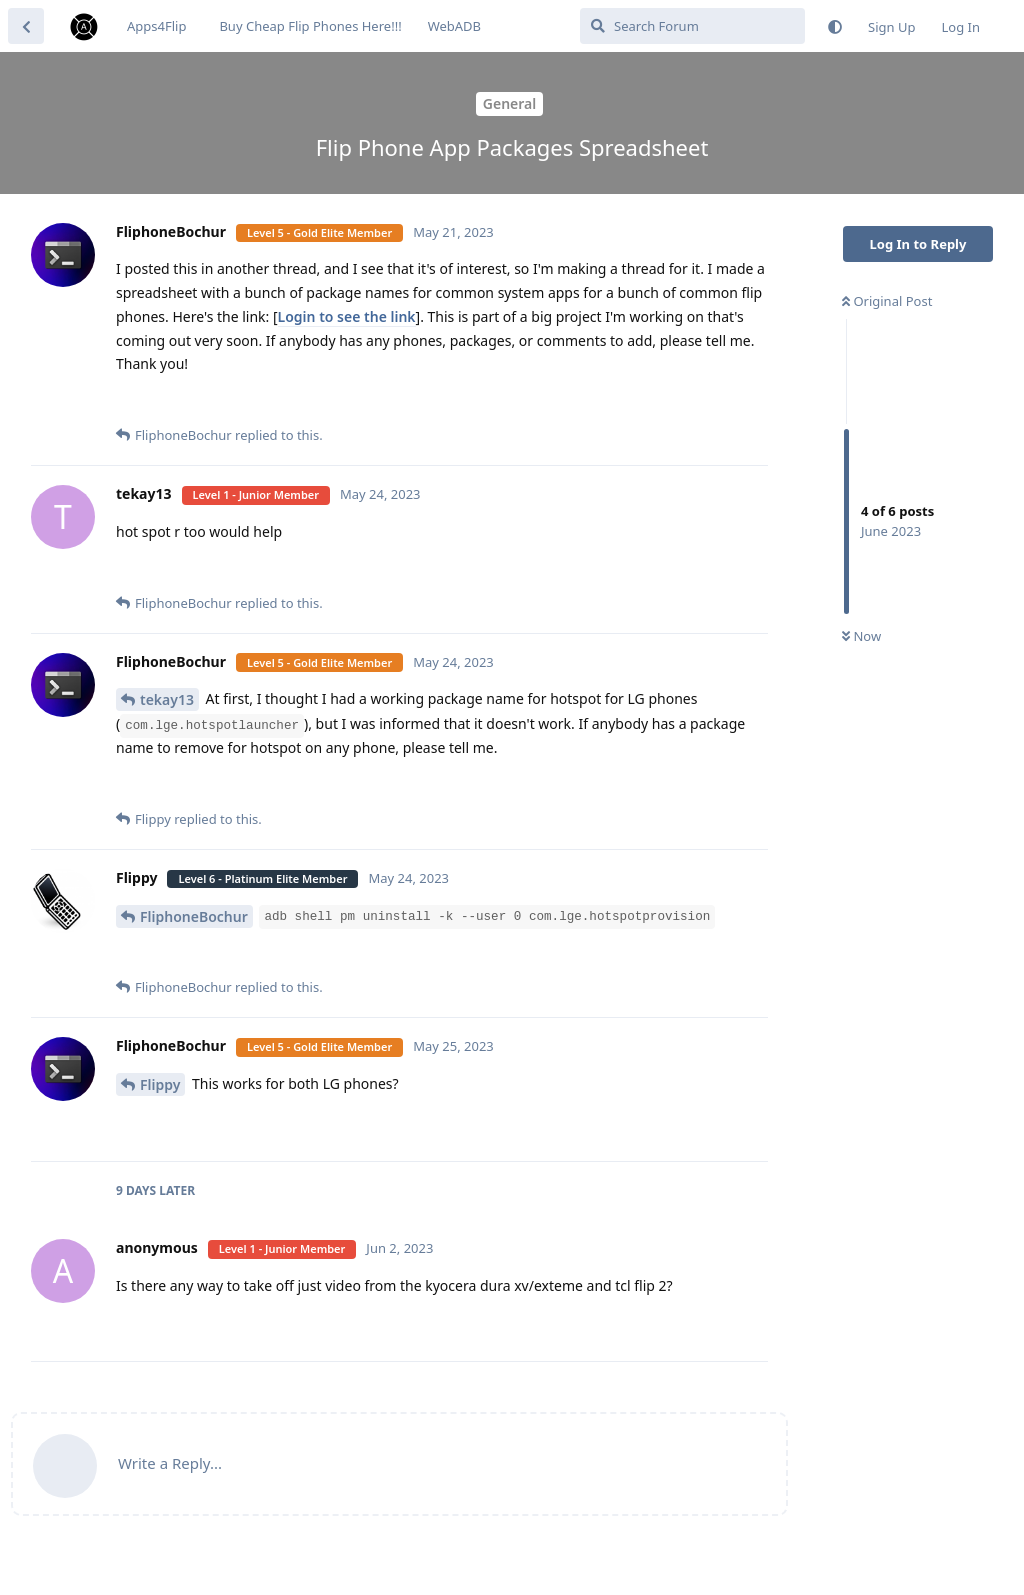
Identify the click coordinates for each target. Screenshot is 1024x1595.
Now (861, 636)
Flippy (160, 1084)
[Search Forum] (692, 26)
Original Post (887, 301)
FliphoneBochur (194, 916)
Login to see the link (347, 316)
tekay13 (167, 699)
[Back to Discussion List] (26, 26)
